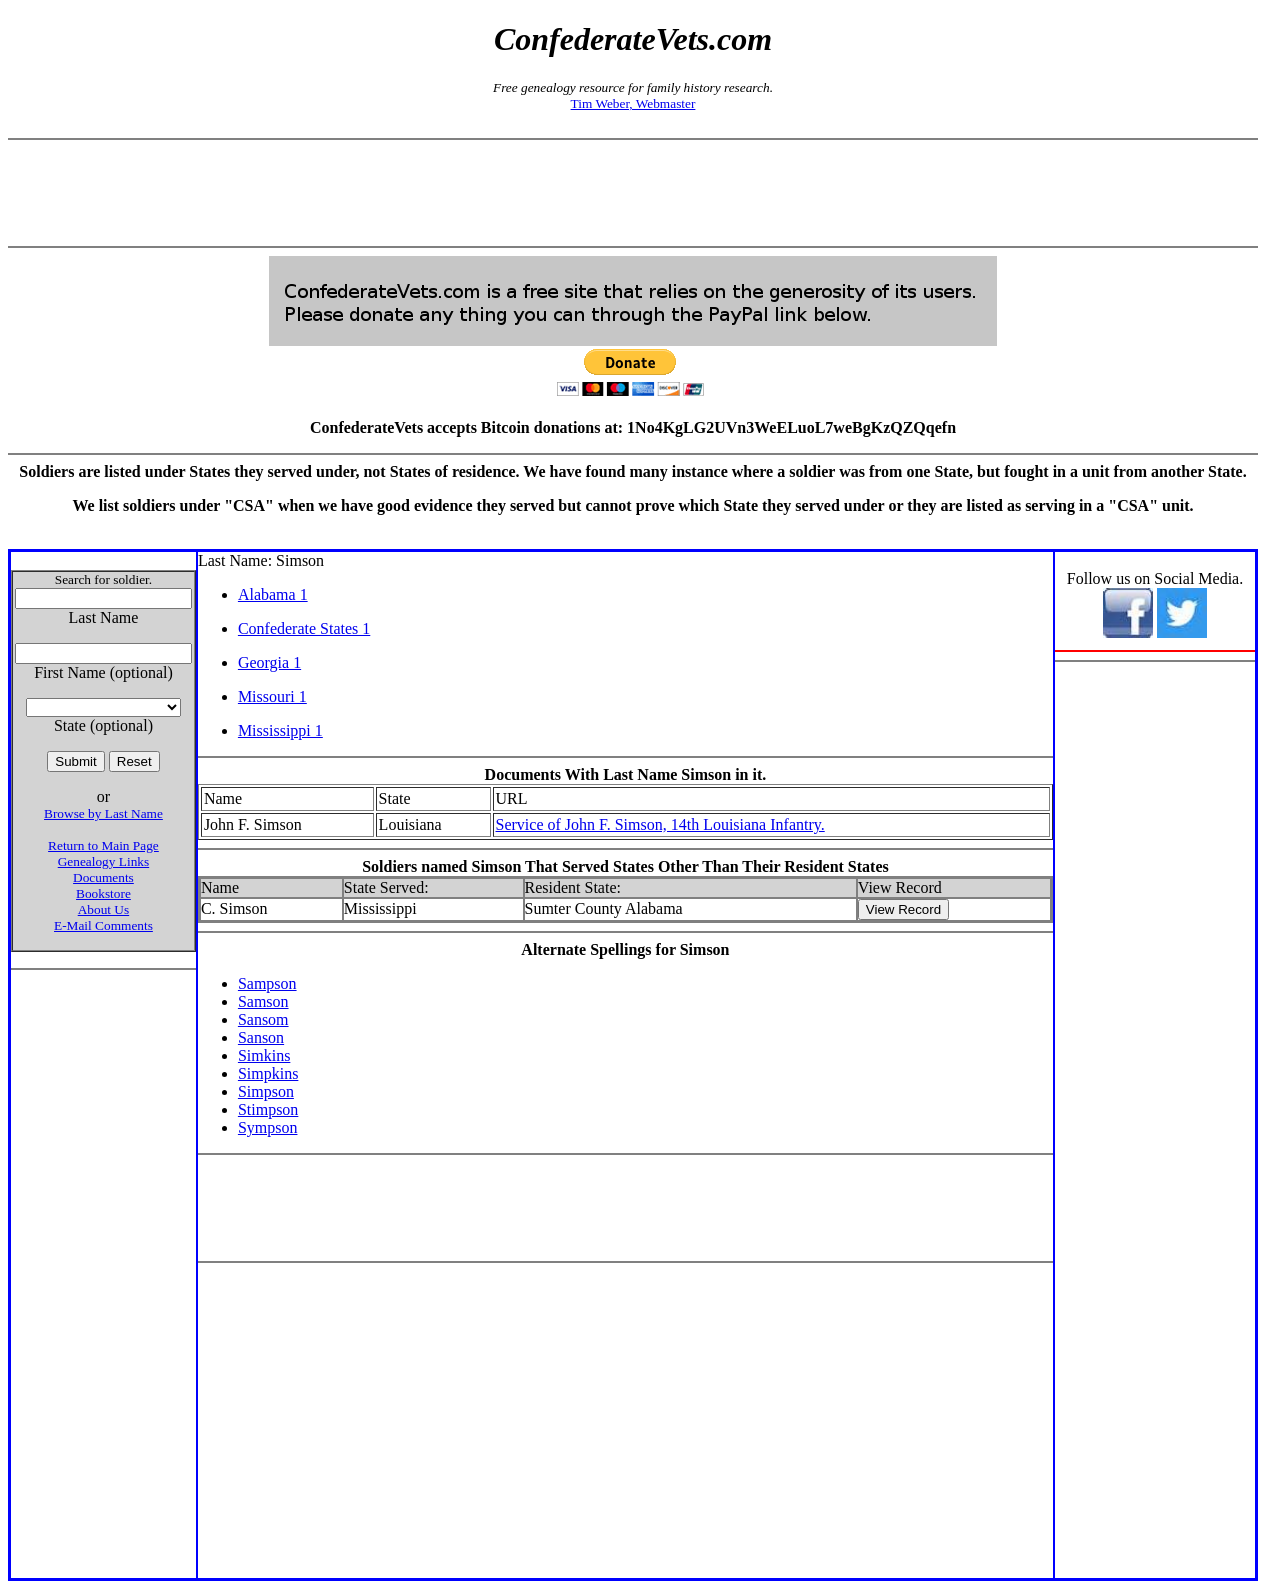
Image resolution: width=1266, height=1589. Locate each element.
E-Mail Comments (103, 925)
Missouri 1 (272, 696)
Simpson (266, 1091)
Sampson (267, 983)
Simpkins (268, 1073)
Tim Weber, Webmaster (633, 103)
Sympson (268, 1127)
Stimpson (268, 1109)
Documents (103, 877)
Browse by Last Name (103, 813)
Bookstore (103, 893)
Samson (263, 1001)
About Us (103, 909)
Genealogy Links (103, 861)
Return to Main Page (103, 845)
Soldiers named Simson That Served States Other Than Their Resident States (625, 866)
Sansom (263, 1019)
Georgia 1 (269, 662)
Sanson (261, 1037)
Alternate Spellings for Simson (625, 949)
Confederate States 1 (304, 628)
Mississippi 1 (280, 730)
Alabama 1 (273, 594)
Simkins (264, 1055)
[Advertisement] (633, 193)
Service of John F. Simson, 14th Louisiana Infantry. (660, 824)
